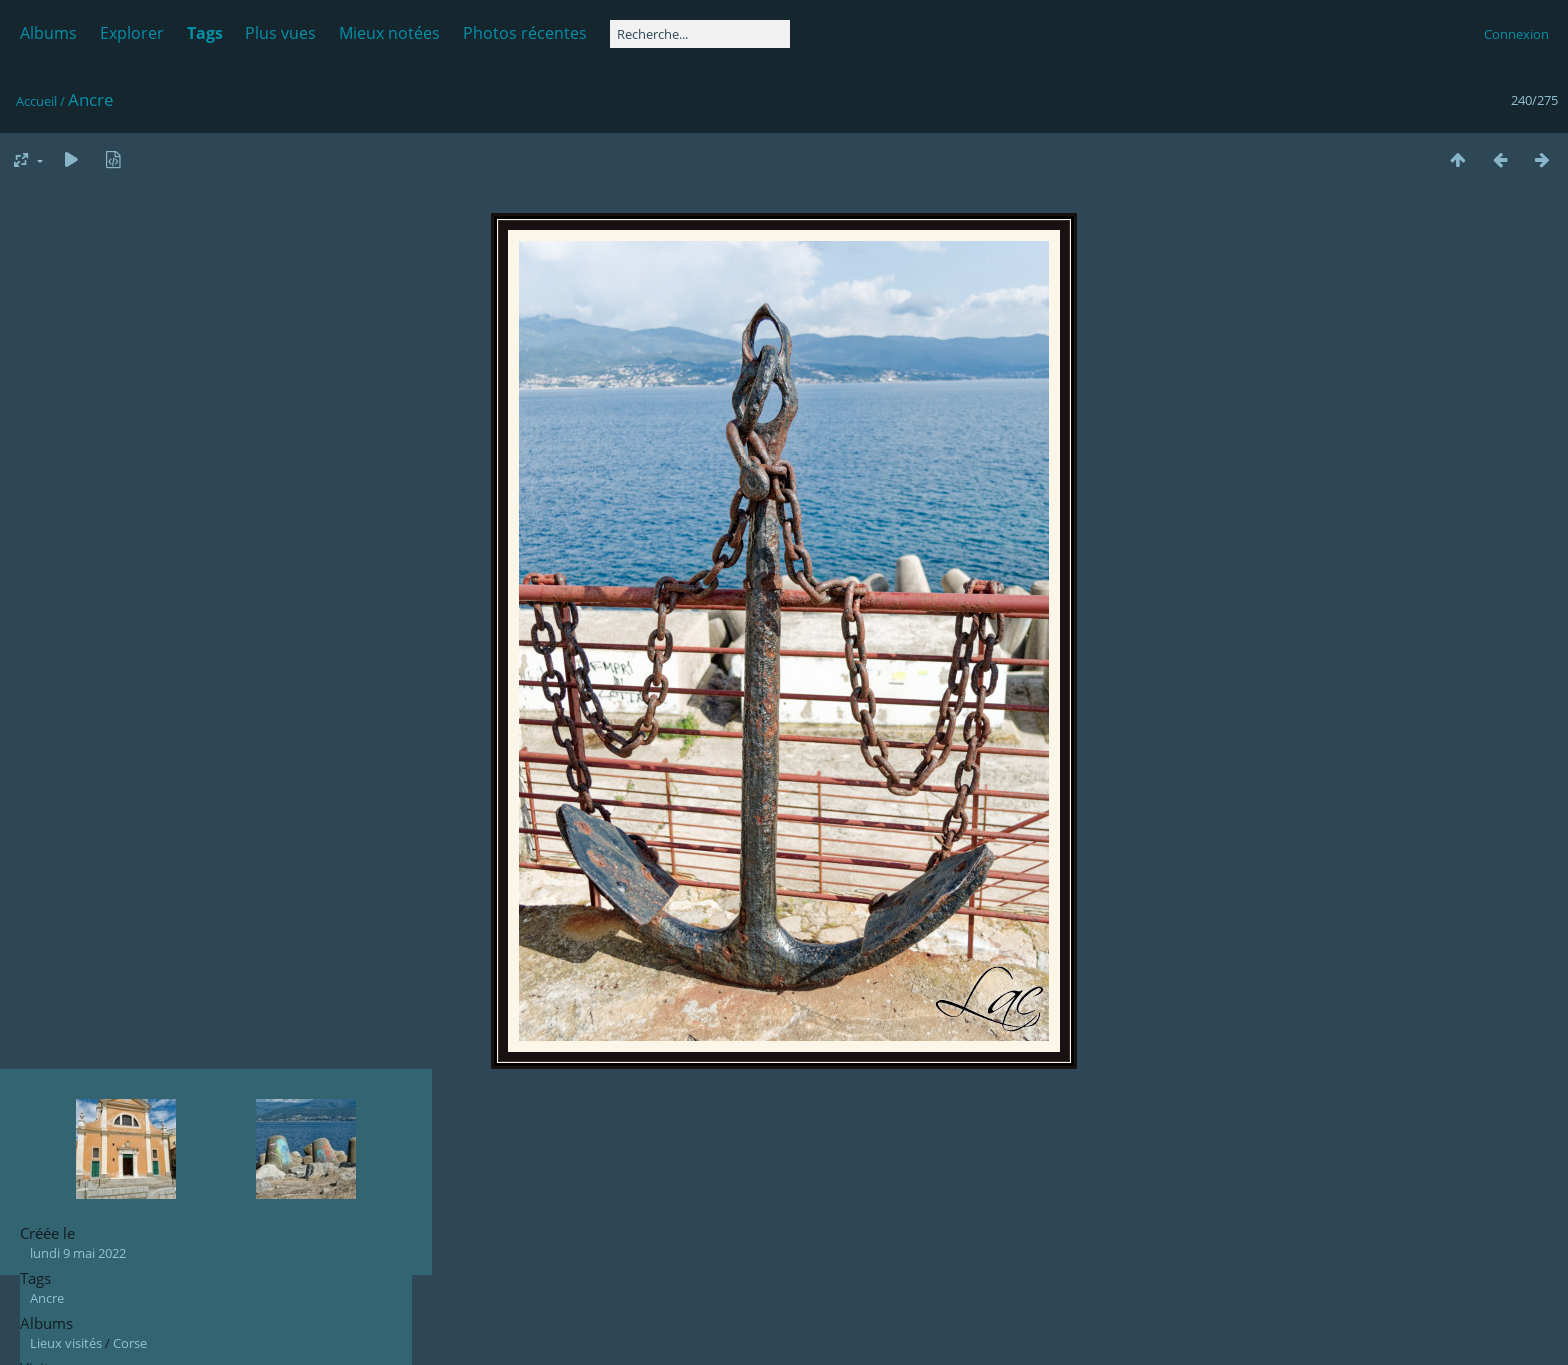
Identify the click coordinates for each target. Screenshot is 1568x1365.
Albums (48, 33)
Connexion (1516, 34)
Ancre (47, 1298)
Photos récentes (525, 33)
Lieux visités (66, 1343)
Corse (130, 1343)
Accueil (36, 101)
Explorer (132, 33)
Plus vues (280, 33)
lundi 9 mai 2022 (78, 1253)
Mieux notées (389, 33)
